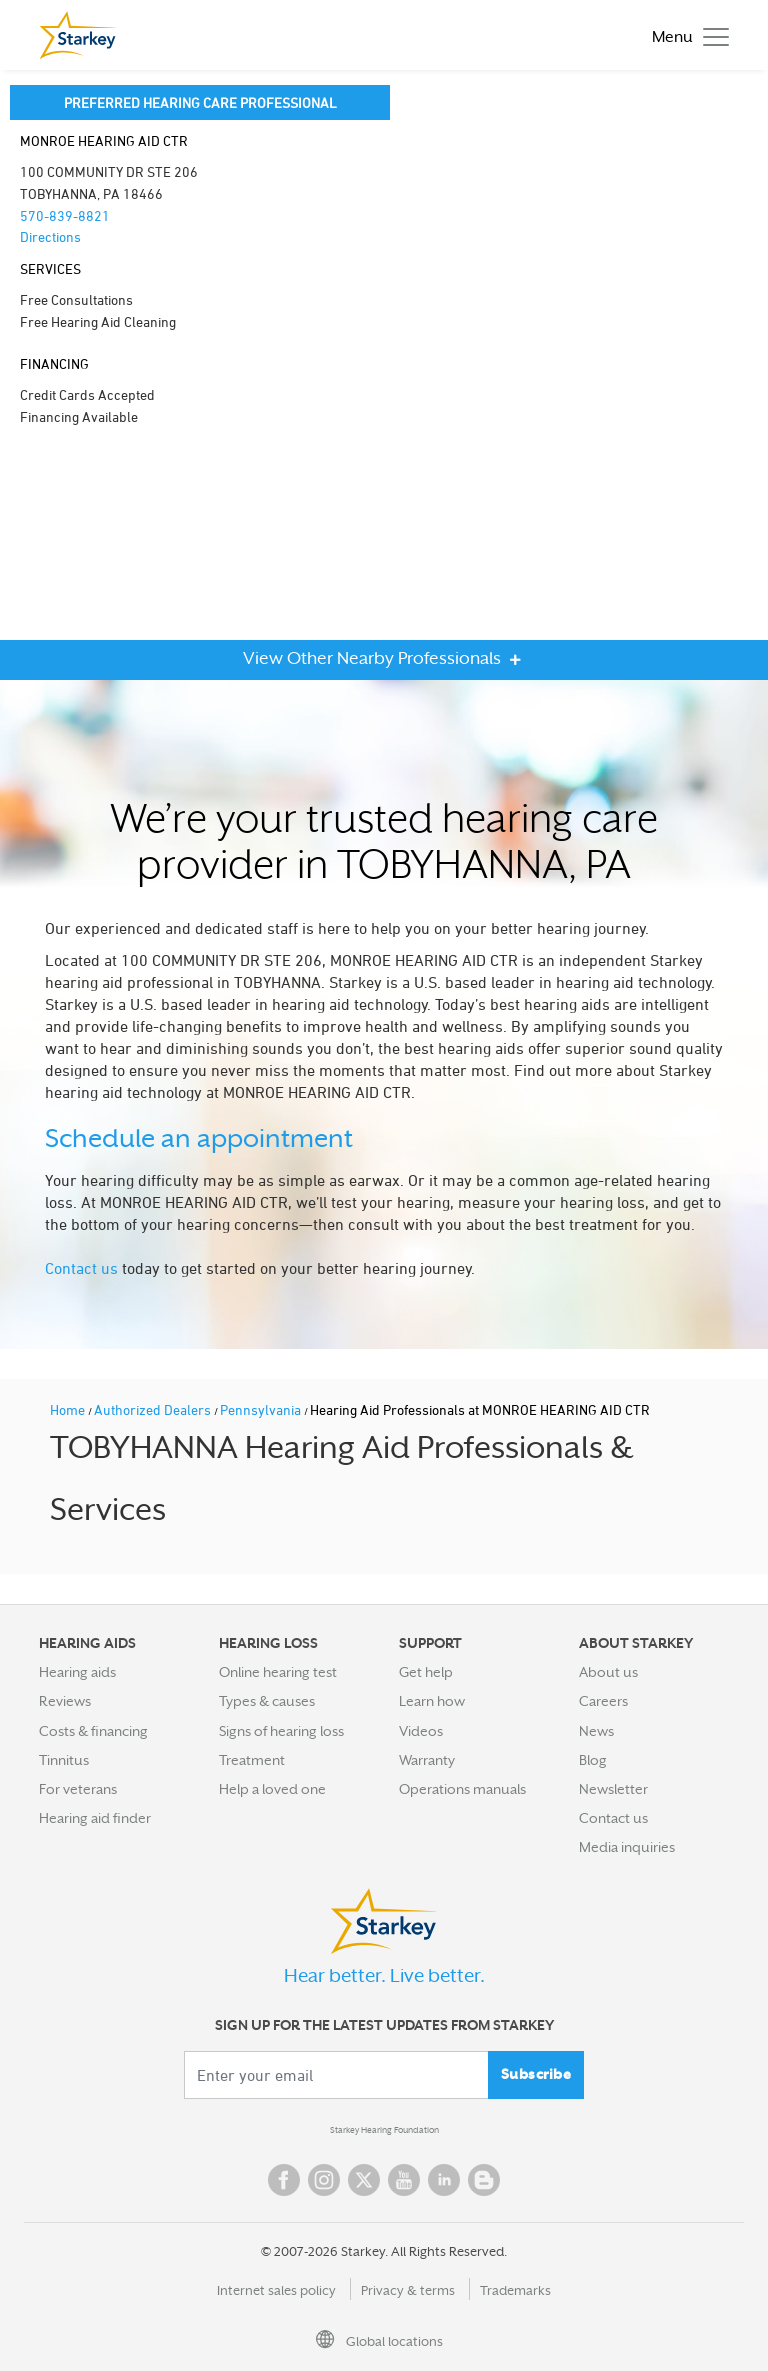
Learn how (432, 1701)
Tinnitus (64, 1760)
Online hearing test (278, 1672)
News (596, 1731)
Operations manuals (462, 1789)
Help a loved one (272, 1789)
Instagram (324, 2180)
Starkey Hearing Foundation (384, 2130)
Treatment (252, 1760)
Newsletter (613, 1789)
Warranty (427, 1760)
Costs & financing (93, 1731)
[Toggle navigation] (685, 35)
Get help (426, 1672)
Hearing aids (77, 1672)
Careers (603, 1701)
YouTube (404, 2180)
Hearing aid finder (95, 1818)
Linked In (444, 2180)
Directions (50, 236)
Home (69, 1409)
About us (608, 1672)
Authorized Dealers (154, 1409)
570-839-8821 (65, 215)
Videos (421, 1731)
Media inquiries (627, 1847)
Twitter (364, 2180)
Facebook (284, 2180)
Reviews (65, 1701)
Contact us (81, 1268)
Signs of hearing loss (281, 1731)
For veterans (78, 1789)
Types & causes (267, 1701)
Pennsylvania (262, 1409)
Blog (593, 1760)
